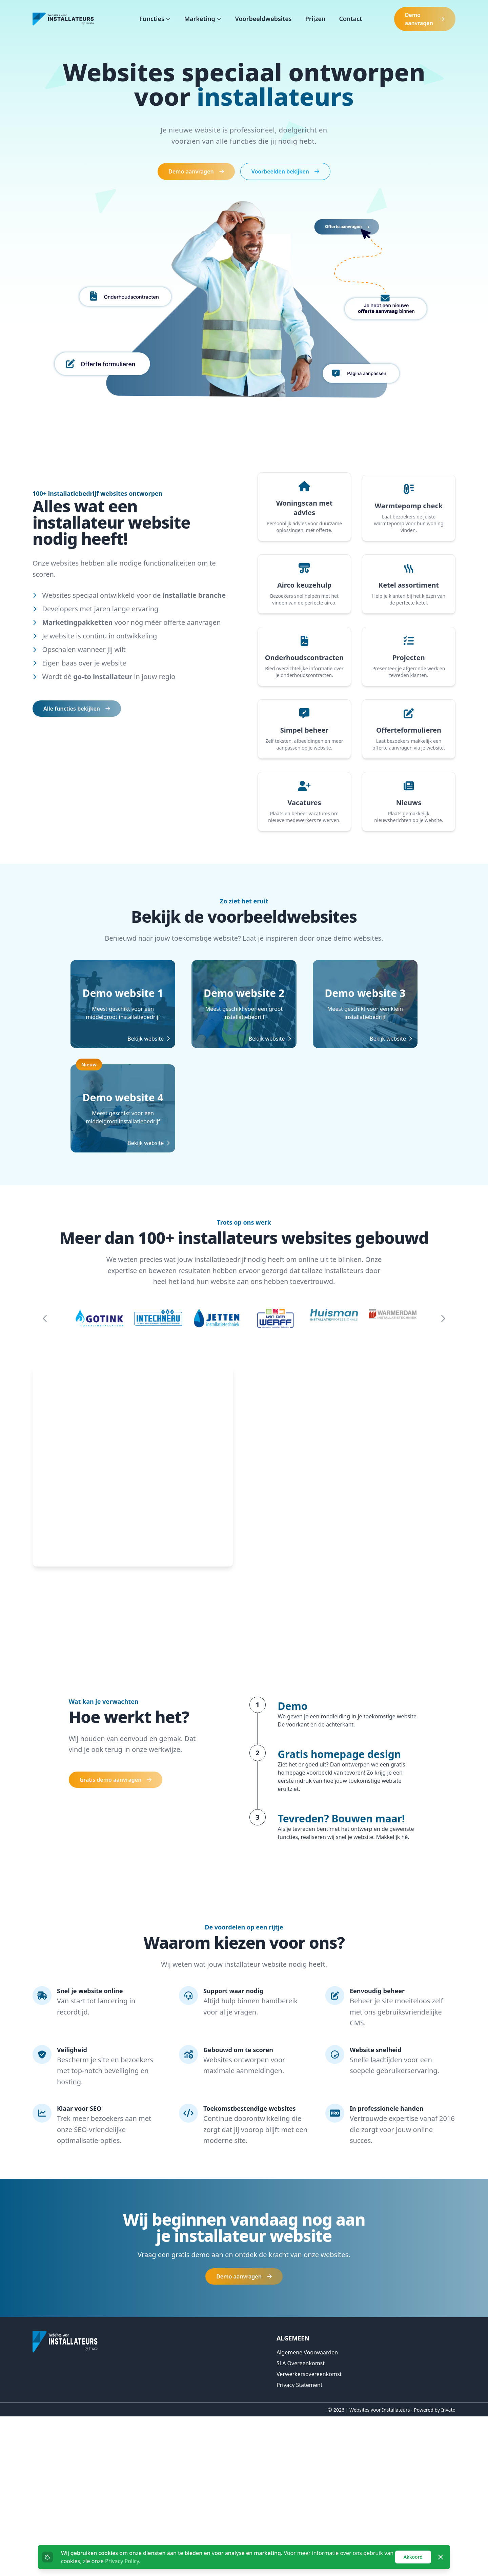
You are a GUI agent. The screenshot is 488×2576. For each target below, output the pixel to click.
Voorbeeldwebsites (263, 19)
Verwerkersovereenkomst (309, 2533)
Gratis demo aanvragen (116, 1939)
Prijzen (315, 19)
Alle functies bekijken (76, 708)
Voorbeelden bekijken (285, 171)
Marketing (200, 19)
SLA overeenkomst (301, 2523)
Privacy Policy (122, 2561)
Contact (350, 19)
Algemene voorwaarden (307, 2512)
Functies (152, 19)
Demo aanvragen (425, 19)
